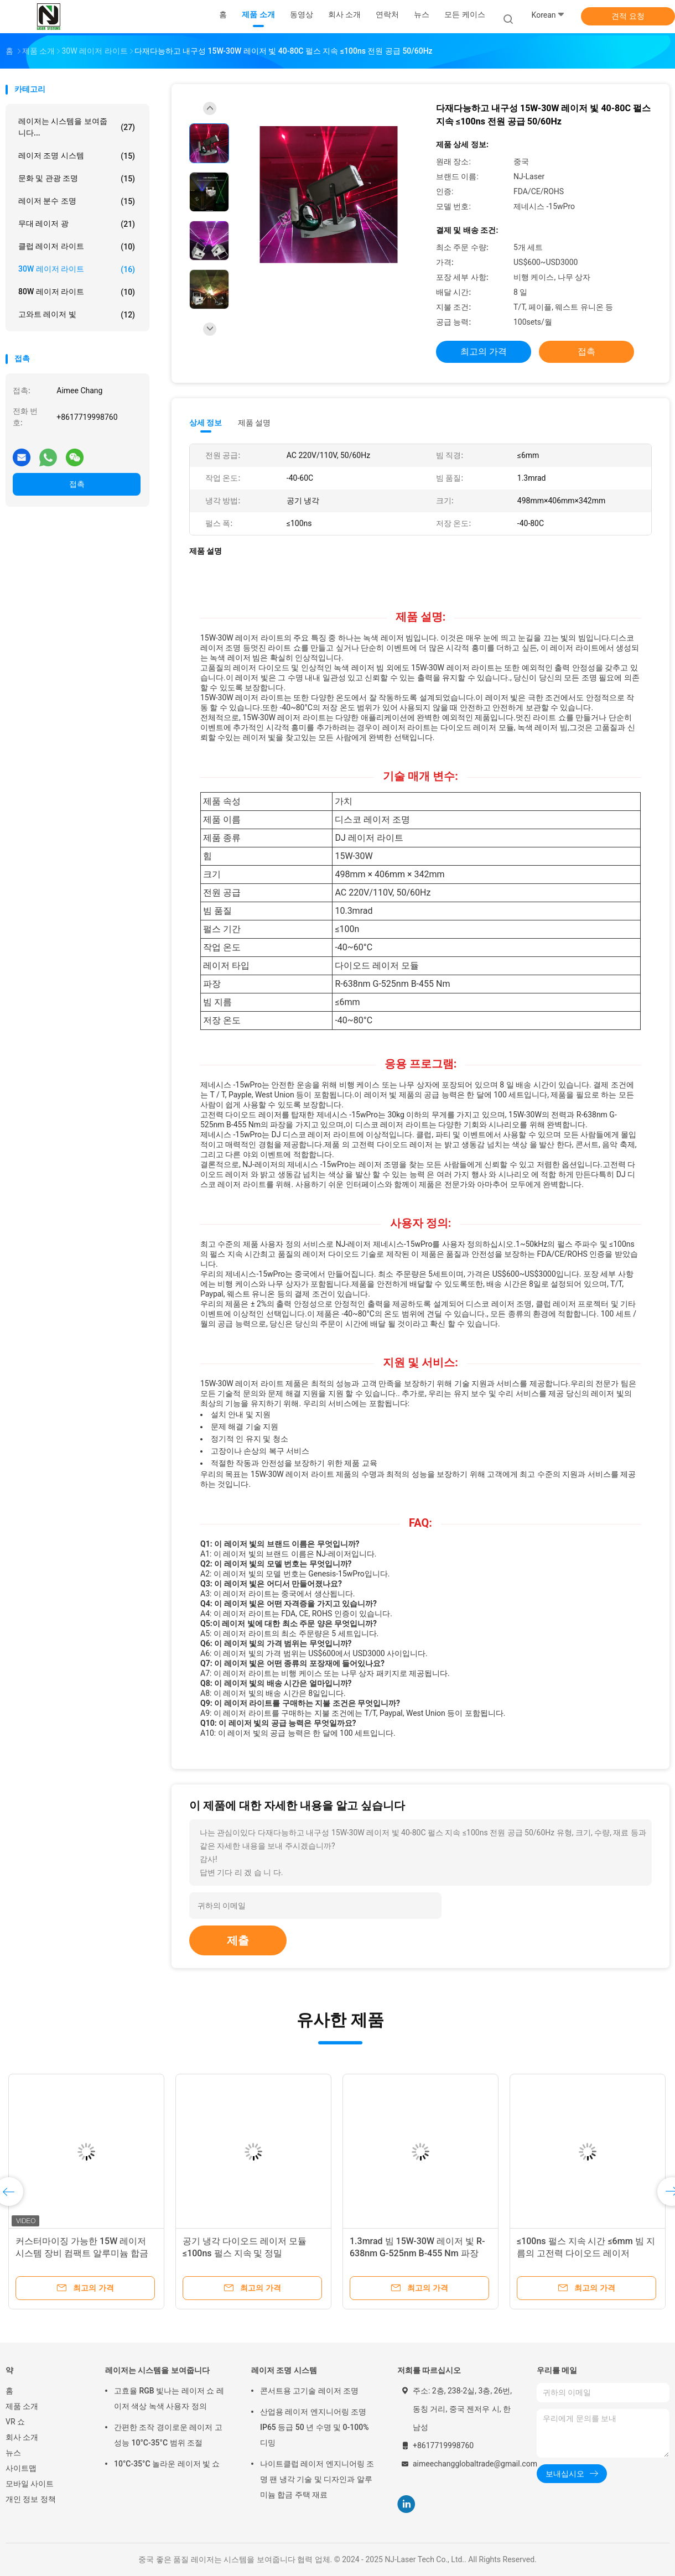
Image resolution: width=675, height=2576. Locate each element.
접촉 (77, 484)
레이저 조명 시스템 (76, 156)
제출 (238, 1940)
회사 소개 (22, 2437)
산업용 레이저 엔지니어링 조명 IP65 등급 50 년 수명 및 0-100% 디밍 (314, 2427)
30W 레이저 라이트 (76, 269)
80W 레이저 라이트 (76, 292)
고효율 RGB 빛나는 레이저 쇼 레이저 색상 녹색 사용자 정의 (169, 2398)
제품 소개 (22, 2406)
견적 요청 (627, 16)
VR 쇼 (15, 2421)
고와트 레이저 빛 (76, 314)
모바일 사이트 (30, 2483)
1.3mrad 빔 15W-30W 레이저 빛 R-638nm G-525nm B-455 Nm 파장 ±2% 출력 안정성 (417, 2253)
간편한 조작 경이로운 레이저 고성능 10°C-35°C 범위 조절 (168, 2435)
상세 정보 (205, 422)
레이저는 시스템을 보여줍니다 (157, 2370)
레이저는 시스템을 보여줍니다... (76, 127)
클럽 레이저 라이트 (76, 246)
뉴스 (13, 2452)
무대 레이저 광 (76, 224)
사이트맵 (21, 2468)
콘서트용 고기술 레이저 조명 (309, 2390)
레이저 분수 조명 (76, 201)
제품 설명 (254, 422)
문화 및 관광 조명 (76, 178)
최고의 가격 (483, 351)
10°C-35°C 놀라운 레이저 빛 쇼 (167, 2463)
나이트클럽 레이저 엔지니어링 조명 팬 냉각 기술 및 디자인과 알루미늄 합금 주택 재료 (317, 2479)
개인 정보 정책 (31, 2499)
